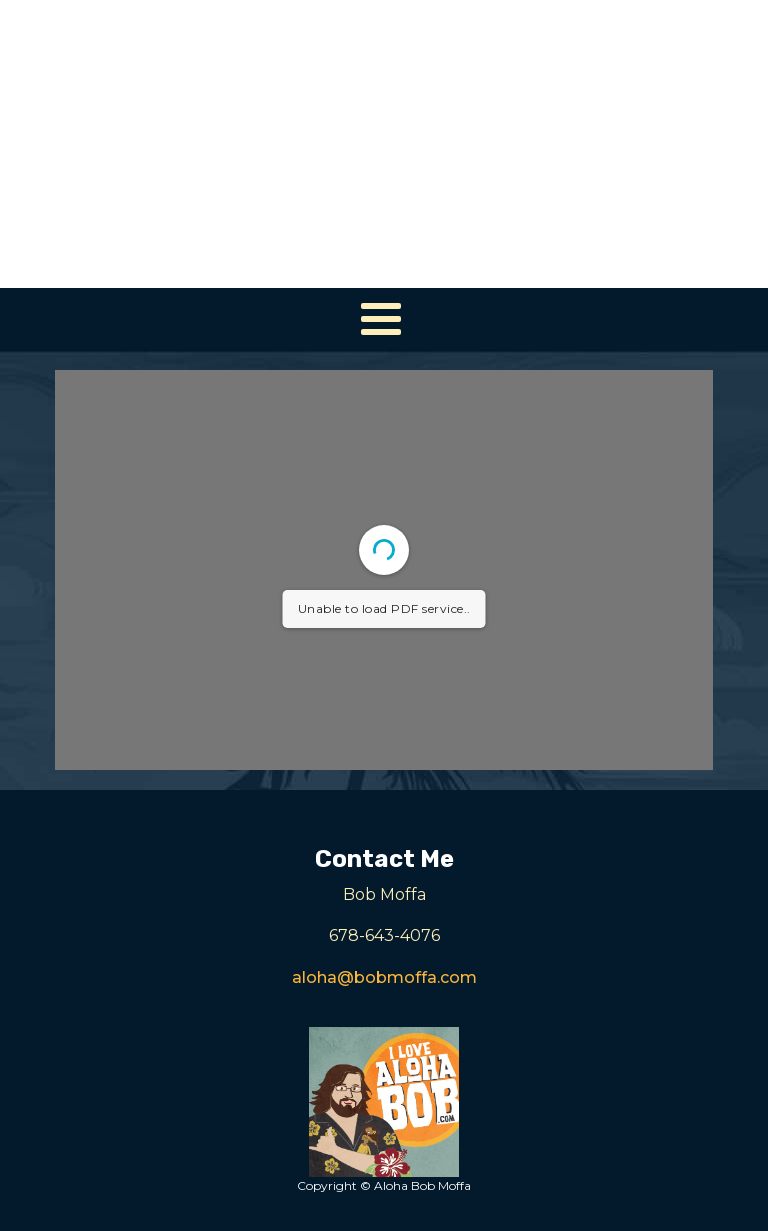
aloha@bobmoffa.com (384, 977)
